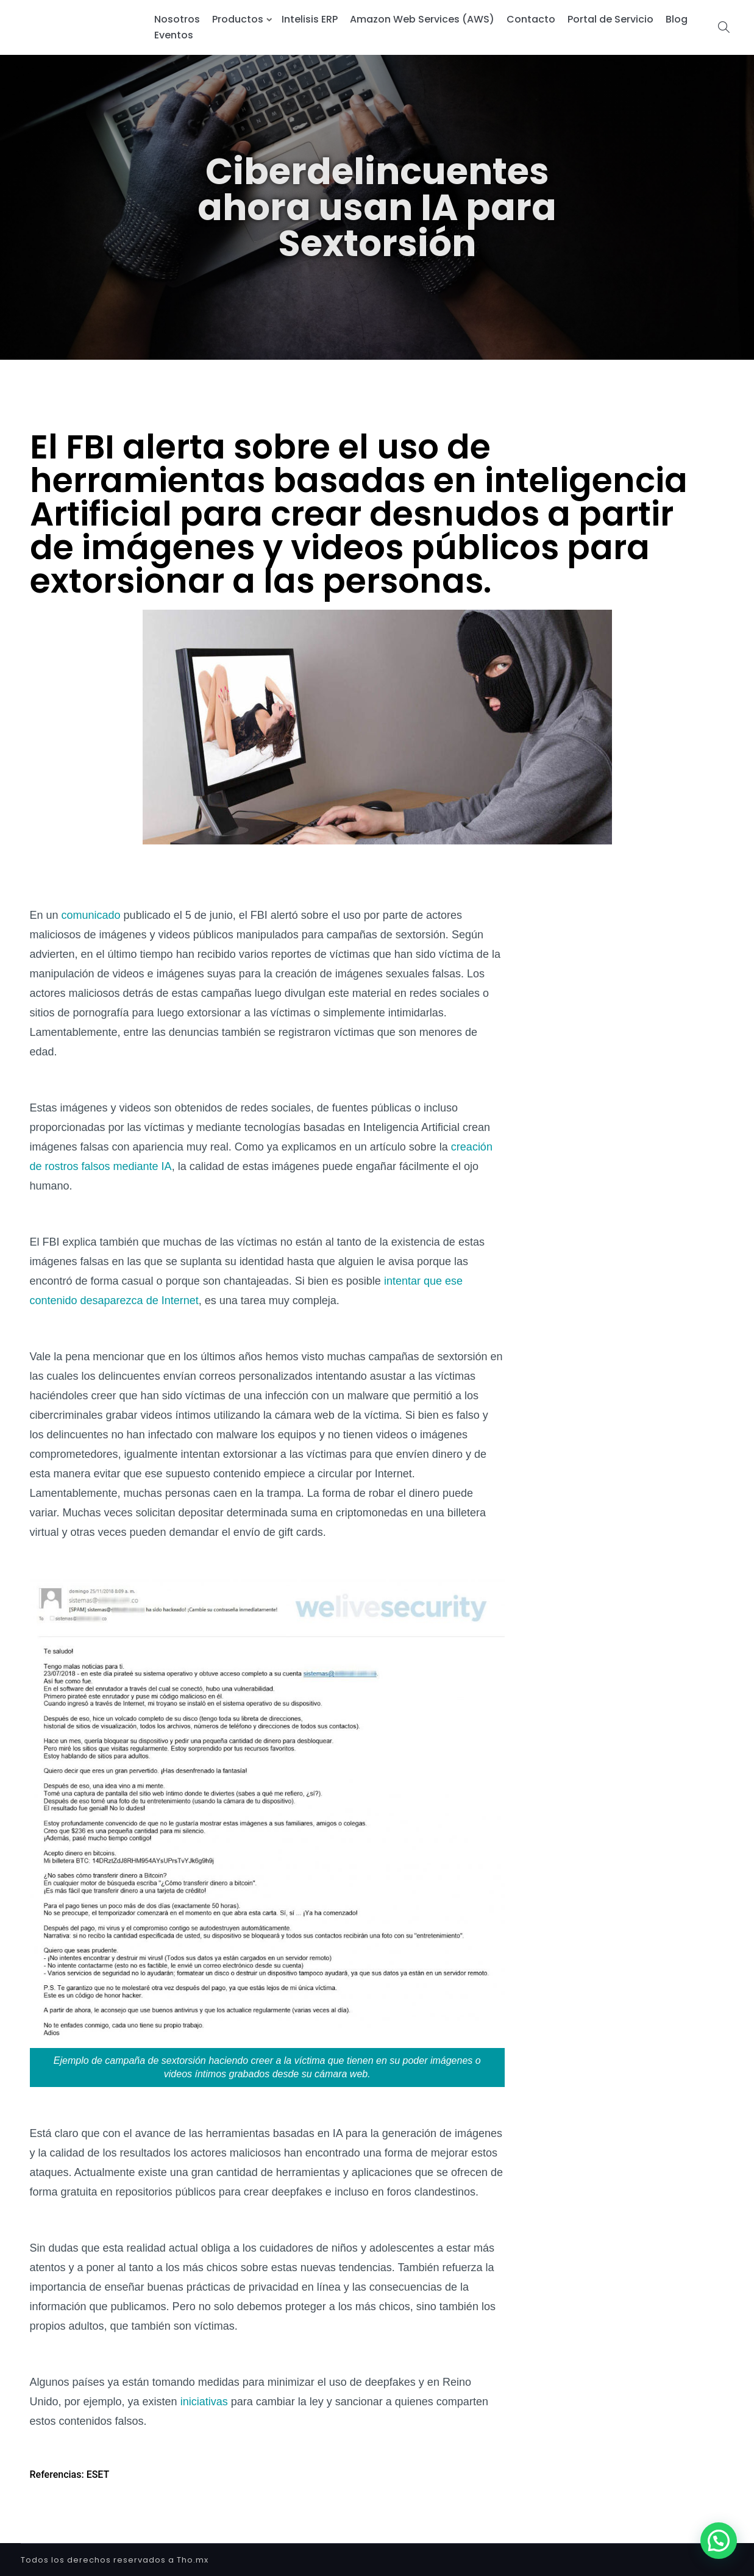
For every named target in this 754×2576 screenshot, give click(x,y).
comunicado (91, 915)
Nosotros (177, 19)
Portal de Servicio (610, 19)
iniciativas (204, 2402)
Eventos (173, 35)
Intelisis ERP (310, 19)
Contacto (531, 19)
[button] (718, 2540)
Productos (237, 19)
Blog (677, 19)
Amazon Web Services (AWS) (422, 19)
